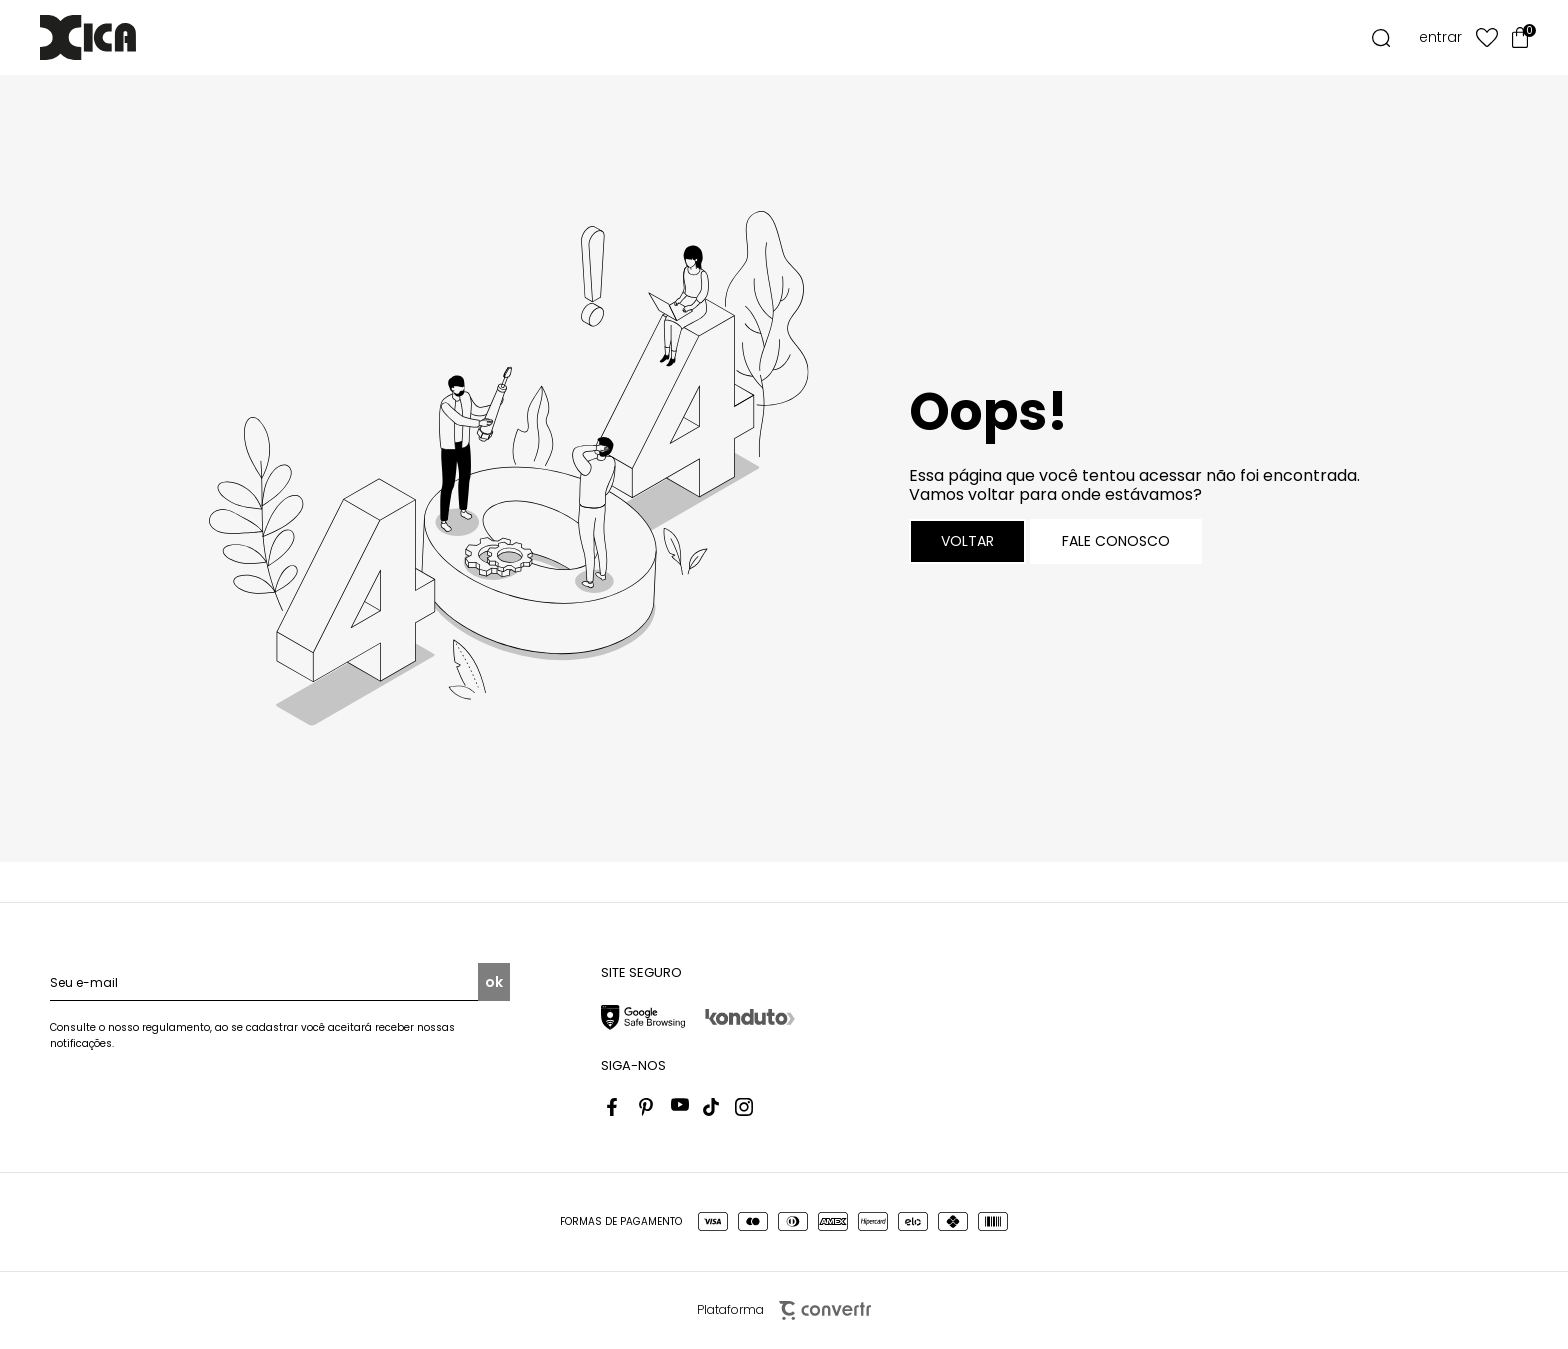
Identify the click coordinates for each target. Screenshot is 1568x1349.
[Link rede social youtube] (680, 1107)
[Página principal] (118, 37)
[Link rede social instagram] (744, 1107)
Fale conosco (1116, 541)
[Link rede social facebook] (616, 1107)
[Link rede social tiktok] (712, 1107)
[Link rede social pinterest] (648, 1107)
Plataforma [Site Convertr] (784, 1310)
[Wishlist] (1487, 37)
